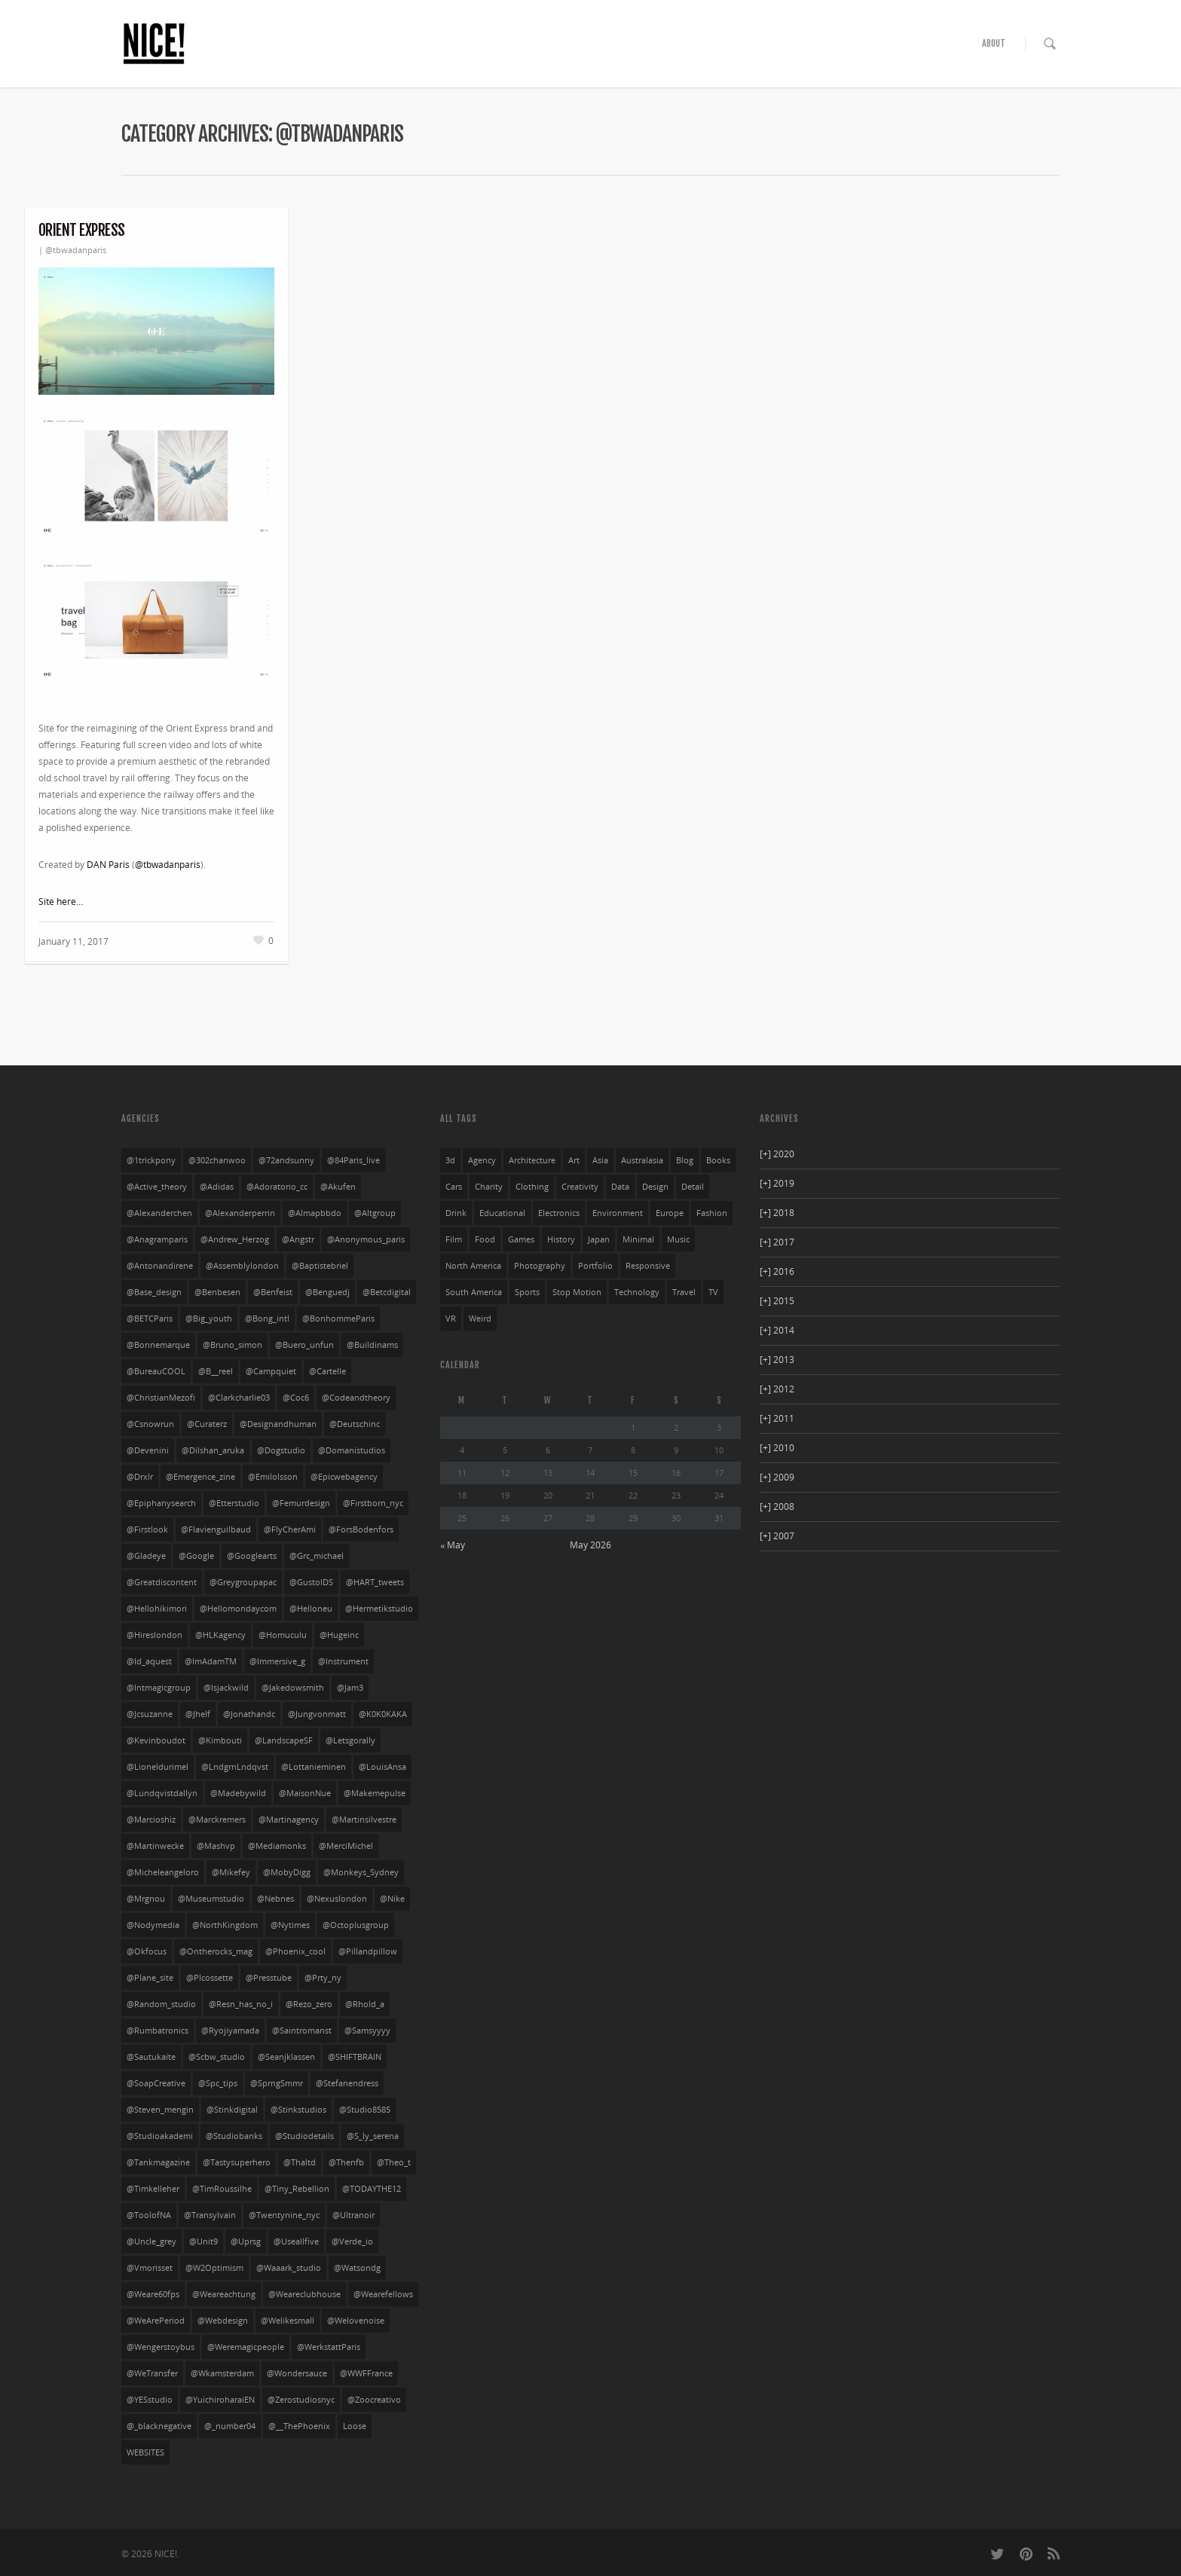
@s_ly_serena (373, 2136)
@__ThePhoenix (299, 2426)
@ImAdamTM (211, 1661)
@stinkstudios (298, 2109)
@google (196, 1556)
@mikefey (231, 1872)
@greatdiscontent (162, 1582)
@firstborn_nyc (373, 1503)
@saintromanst (302, 2030)
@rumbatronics (157, 2030)
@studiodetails (304, 2136)
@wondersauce (297, 2373)
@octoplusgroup (356, 1925)
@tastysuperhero (237, 2162)
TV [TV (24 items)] (713, 1292)
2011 (777, 1418)
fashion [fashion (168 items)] (711, 1213)
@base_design (154, 1292)
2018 (777, 1212)
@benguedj (327, 1292)
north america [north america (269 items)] (473, 1265)
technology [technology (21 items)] (636, 1292)
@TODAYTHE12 (371, 2188)
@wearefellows (383, 2294)
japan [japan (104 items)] (599, 1239)
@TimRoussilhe (222, 2188)
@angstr (298, 1239)
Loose (354, 2426)
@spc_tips (217, 2083)
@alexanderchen (159, 1213)
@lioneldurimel (157, 1767)
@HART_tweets (375, 1582)
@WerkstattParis (328, 2347)
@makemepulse (374, 1793)
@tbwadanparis (75, 249)
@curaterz (207, 1424)
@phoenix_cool (295, 1951)
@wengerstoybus (160, 2347)
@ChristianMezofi (161, 1397)
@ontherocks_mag (215, 1951)
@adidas (217, 1186)
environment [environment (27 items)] (617, 1213)
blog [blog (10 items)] (684, 1160)
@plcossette (209, 1977)
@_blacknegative (159, 2426)
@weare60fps (153, 2294)
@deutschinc (354, 1424)
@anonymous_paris (366, 1239)
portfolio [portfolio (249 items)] (595, 1265)
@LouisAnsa (382, 1767)
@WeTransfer (152, 2373)
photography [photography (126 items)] (539, 1265)
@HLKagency (220, 1635)
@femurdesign (301, 1503)
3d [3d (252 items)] (450, 1160)
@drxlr (140, 1476)
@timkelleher (153, 2188)
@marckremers (217, 1819)
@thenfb (346, 2162)
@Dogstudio (281, 1450)
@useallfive (296, 2241)
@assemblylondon (242, 1265)
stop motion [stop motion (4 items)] (576, 1292)
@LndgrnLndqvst (234, 1767)
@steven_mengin (160, 2109)
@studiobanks (234, 2136)
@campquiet (271, 1371)
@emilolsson (273, 1476)
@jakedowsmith (293, 1687)
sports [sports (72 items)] (527, 1292)
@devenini (148, 1450)
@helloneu (310, 1608)
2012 (777, 1389)
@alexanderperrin (240, 1213)
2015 (777, 1300)
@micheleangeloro (163, 1872)
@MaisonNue (305, 1793)
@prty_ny (322, 1977)
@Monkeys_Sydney (361, 1872)
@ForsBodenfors (361, 1529)
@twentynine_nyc (284, 2215)
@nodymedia (153, 1925)
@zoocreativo (374, 2399)
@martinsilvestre (364, 1819)
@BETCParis (150, 1318)
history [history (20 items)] (561, 1239)
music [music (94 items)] (678, 1239)
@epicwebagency (344, 1476)
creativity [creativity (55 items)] (579, 1186)
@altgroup (375, 1213)
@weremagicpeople (245, 2347)
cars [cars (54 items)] (453, 1186)
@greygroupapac (243, 1582)
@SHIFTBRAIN (354, 2057)
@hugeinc (339, 1635)
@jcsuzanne (150, 1714)
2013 (777, 1359)
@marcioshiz (151, 1819)
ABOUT (993, 43)
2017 (777, 1242)
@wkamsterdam (222, 2373)
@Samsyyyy (367, 2030)
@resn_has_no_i (241, 2004)
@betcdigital (387, 1292)
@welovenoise (355, 2320)
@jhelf (197, 1714)
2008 (777, 1506)
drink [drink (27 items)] (456, 1213)
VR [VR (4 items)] (450, 1318)
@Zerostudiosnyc (301, 2399)
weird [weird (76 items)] (480, 1318)
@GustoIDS (311, 1582)
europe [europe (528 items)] (670, 1213)
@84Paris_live (353, 1160)
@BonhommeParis (338, 1318)
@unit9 (203, 2241)
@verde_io (352, 2241)
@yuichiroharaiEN (220, 2399)
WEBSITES (145, 2452)
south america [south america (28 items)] (473, 1292)
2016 (777, 1271)
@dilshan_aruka (213, 1450)
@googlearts (252, 1556)
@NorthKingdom (225, 1925)
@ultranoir (353, 2215)
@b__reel (215, 1371)
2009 (777, 1477)
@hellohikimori (157, 1608)
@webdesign (222, 2320)
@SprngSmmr (276, 2083)
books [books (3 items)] (718, 1160)
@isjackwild (226, 1687)
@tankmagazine (158, 2162)
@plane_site (150, 1977)
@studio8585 (364, 2109)
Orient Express (81, 230)
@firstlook (147, 1529)
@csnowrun (150, 1424)
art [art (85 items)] (574, 1160)
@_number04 (229, 2426)
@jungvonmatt (317, 1714)
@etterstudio (234, 1503)
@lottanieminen (313, 1767)
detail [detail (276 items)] (692, 1186)
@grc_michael (316, 1556)
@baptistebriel (320, 1265)
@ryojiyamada (230, 2030)
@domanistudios (351, 1450)
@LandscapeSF (284, 1740)
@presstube (269, 1977)
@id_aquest (149, 1661)
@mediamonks (277, 1846)
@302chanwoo (217, 1160)
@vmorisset (150, 2268)
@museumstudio (211, 1898)
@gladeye (146, 1556)
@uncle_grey (151, 2241)
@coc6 (296, 1397)
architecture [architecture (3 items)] (532, 1160)
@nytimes (290, 1925)
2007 (777, 1535)
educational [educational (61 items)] (502, 1213)
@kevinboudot (156, 1740)
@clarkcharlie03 (239, 1397)
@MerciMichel (346, 1846)
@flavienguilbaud (216, 1529)
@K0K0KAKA (383, 1714)
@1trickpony (151, 1160)
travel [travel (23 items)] (684, 1292)
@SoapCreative (156, 2083)
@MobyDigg (287, 1872)
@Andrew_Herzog (234, 1239)
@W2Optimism (214, 2268)
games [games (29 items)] (521, 1239)
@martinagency (289, 1819)
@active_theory (157, 1186)
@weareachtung (223, 2294)
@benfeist (272, 1292)
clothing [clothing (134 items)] (532, 1186)
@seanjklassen (286, 2057)
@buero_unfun (304, 1345)
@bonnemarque (158, 1345)
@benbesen (217, 1292)
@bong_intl (267, 1318)
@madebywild (238, 1793)
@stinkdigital (232, 2109)
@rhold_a (364, 2004)
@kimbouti (220, 1740)
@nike (392, 1898)
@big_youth (208, 1318)
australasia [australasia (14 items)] (642, 1160)
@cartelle (327, 1371)
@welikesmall (287, 2320)
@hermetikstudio (379, 1608)
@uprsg (246, 2241)
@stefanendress (347, 2083)
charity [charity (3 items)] (489, 1186)
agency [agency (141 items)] (482, 1160)
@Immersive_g (277, 1661)
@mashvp (216, 1846)
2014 (777, 1330)
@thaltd (299, 2162)
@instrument (343, 1661)
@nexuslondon (337, 1898)
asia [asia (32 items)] (600, 1160)
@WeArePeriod (156, 2320)
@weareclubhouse (304, 2294)
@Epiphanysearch (161, 1503)
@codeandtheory (356, 1397)
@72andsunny (286, 1160)
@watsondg (357, 2268)
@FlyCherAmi (290, 1529)
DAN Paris (108, 864)
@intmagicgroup (159, 1687)
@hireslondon (154, 1635)
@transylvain (210, 2215)
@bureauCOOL (156, 1371)
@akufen (338, 1186)
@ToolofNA (149, 2215)
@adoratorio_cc (276, 1186)
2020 (777, 1153)
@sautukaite (151, 2057)
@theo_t (394, 2162)
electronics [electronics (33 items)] (559, 1213)
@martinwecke (155, 1846)
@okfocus (147, 1951)
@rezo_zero (309, 2004)
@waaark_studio (288, 2268)
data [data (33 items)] (620, 1186)
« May (452, 1545)
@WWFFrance (366, 2373)
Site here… (60, 901)
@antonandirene (160, 1265)
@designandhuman (278, 1424)
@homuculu (283, 1635)
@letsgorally (350, 1740)
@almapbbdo (314, 1213)
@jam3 (350, 1687)
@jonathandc (249, 1714)
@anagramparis (157, 1239)
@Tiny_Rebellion (297, 2188)
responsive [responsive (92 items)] (648, 1265)
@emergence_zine (200, 1476)
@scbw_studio (216, 2057)
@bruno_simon (232, 1345)
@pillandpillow (367, 1951)
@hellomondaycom (238, 1608)
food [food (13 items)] (485, 1239)
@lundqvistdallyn (162, 1793)
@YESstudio (150, 2399)
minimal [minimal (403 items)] (638, 1239)
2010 (777, 1447)
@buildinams (372, 1345)
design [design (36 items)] (655, 1186)
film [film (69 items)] (453, 1239)
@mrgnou (146, 1898)
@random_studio (161, 2004)
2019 (777, 1183)
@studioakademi (160, 2136)
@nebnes (275, 1898)
